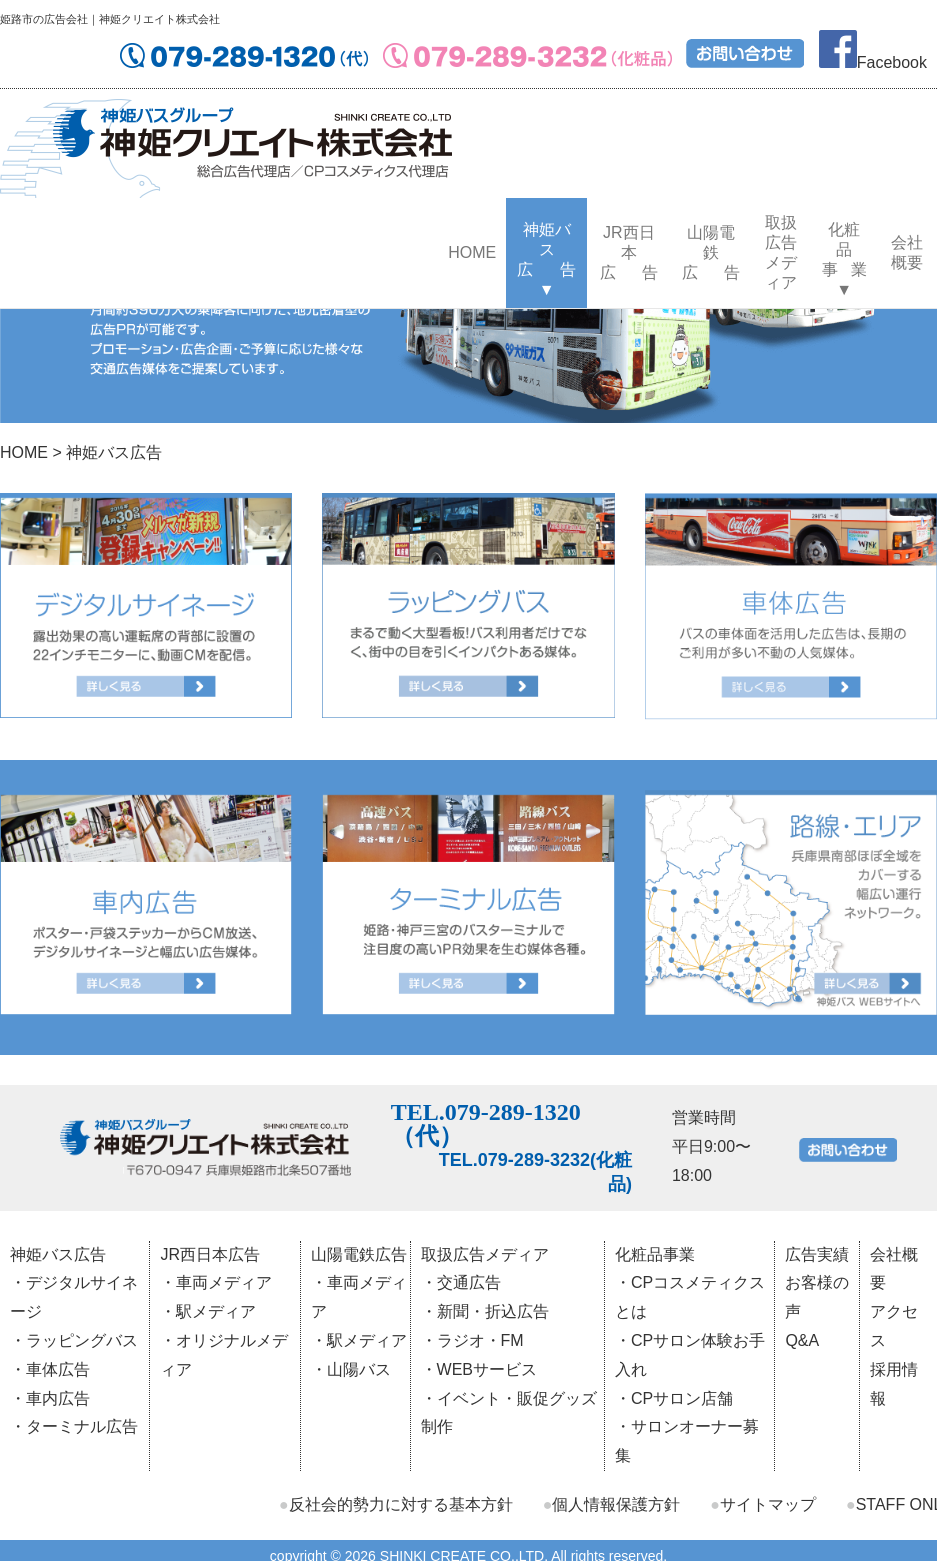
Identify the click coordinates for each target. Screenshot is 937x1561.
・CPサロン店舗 (674, 1398)
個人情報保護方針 (612, 1504)
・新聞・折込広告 (485, 1311)
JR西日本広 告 (629, 252)
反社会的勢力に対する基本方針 (396, 1504)
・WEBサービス (479, 1369)
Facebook (873, 62)
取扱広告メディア (781, 252)
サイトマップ (763, 1504)
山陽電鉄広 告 (711, 252)
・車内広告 (50, 1398)
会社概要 (907, 252)
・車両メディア (216, 1282)
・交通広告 (461, 1282)
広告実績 (817, 1254)
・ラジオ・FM (472, 1340)
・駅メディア (208, 1311)
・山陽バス (351, 1369)
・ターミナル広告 (74, 1426)
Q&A (802, 1340)
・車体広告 (50, 1369)
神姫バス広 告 (546, 249)
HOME (472, 252)
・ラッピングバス (74, 1340)
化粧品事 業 (844, 249)
